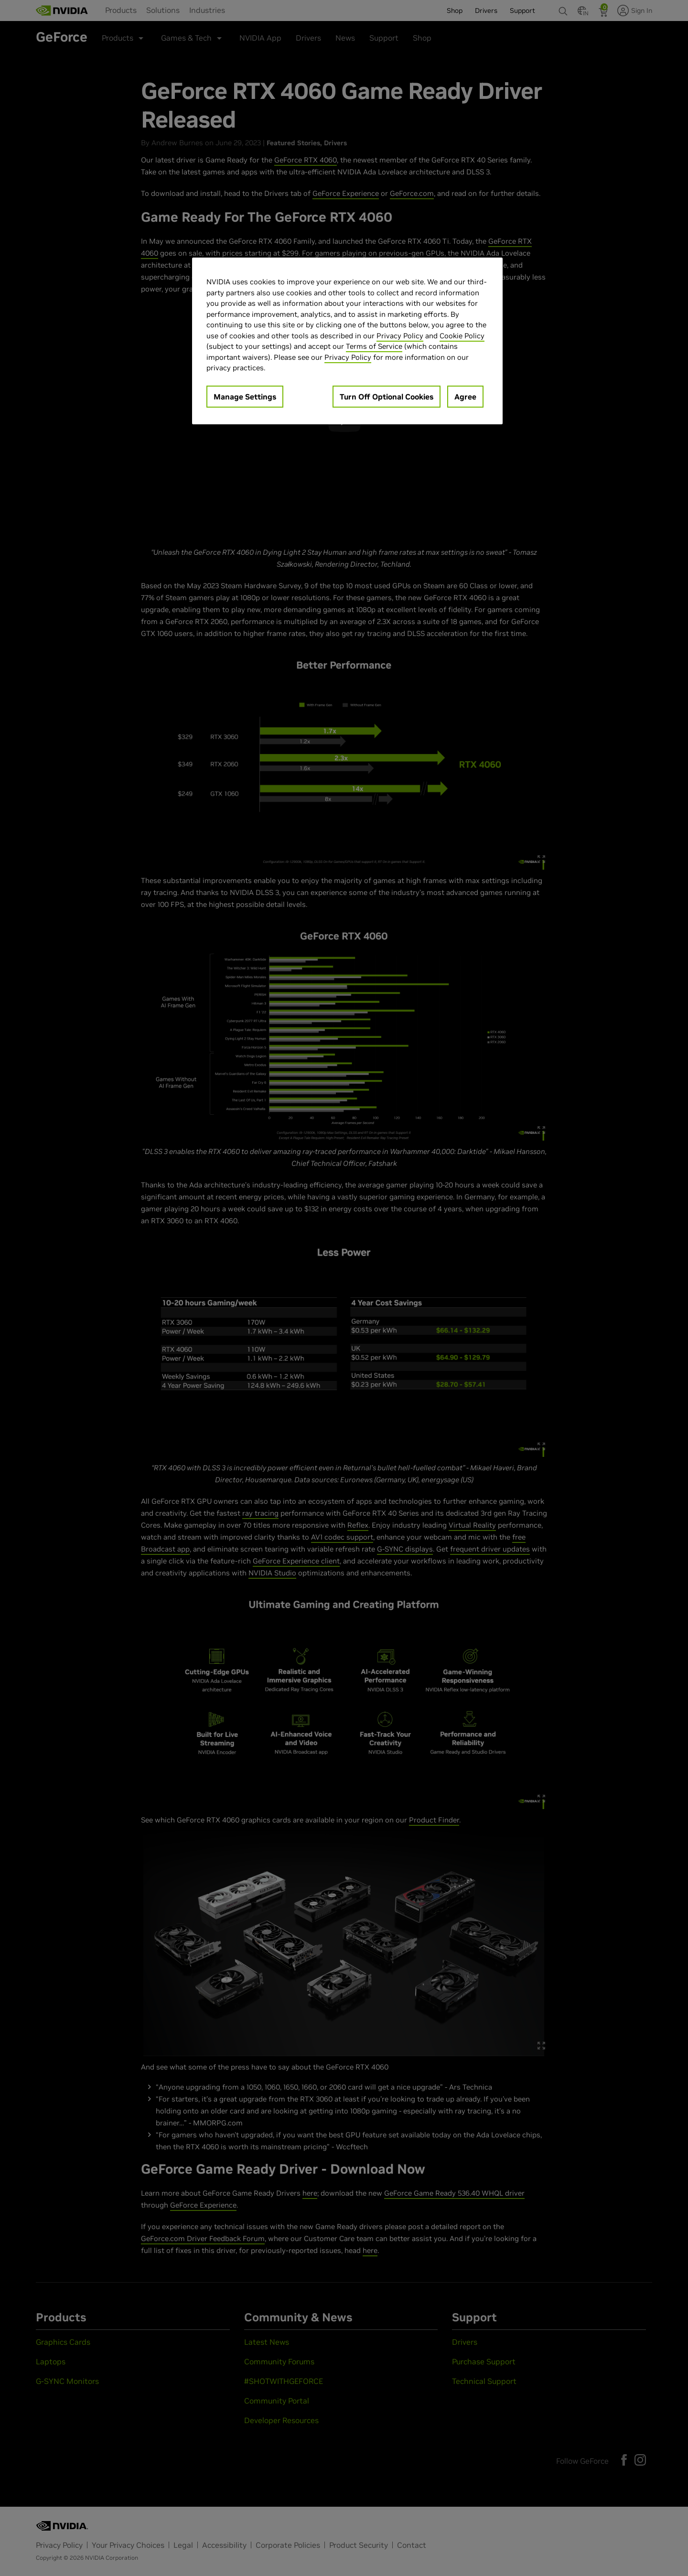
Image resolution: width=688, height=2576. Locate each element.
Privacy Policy (399, 335)
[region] (347, 341)
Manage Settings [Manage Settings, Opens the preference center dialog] (245, 396)
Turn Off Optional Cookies (386, 396)
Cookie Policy (462, 335)
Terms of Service (374, 346)
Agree (465, 396)
